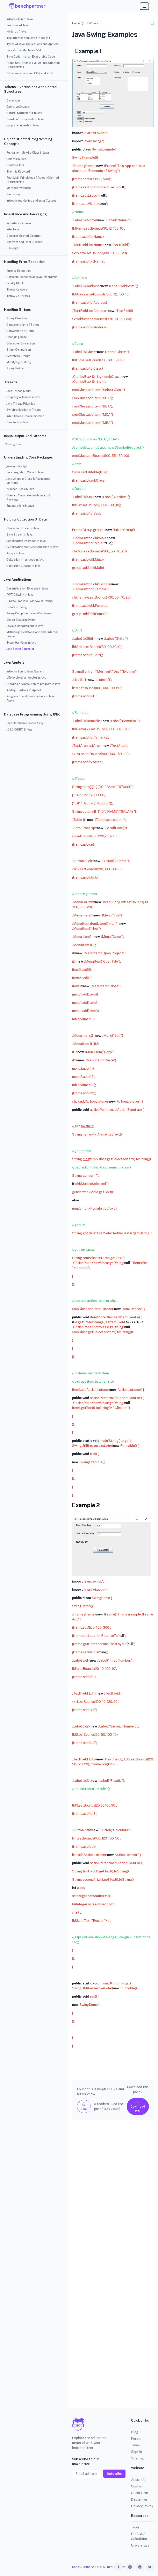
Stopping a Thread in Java (23, 397)
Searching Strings (18, 356)
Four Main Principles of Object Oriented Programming (32, 179)
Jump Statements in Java (22, 125)
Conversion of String (20, 331)
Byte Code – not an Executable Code (30, 56)
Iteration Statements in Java (25, 119)
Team (135, 2445)
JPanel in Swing (16, 607)
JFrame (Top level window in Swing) (29, 601)
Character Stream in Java (23, 528)
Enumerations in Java (20, 505)
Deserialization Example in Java (27, 588)
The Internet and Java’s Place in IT (29, 38)
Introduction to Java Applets (25, 671)
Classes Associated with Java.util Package (28, 497)
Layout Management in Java (24, 626)
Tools (135, 2527)
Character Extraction (20, 343)
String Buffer (15, 368)
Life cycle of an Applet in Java (26, 677)
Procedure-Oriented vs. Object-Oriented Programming (33, 65)
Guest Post (139, 2493)
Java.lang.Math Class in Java (25, 472)
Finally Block (15, 283)
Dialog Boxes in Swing (21, 619)
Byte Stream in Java (19, 534)
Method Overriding (18, 188)
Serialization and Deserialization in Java (32, 547)
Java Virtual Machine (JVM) (24, 50)
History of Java (16, 31)
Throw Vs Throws (18, 296)
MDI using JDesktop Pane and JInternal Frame (32, 634)
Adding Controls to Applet (23, 690)
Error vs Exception (18, 270)
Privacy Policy (142, 2506)
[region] (34, 1288)
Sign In (136, 2452)
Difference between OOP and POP (29, 73)
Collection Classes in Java (23, 565)
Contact (137, 2486)
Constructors (15, 165)
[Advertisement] (113, 2267)
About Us (138, 2480)
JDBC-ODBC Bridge (19, 729)
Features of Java (17, 25)
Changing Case (16, 337)
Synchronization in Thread (23, 409)
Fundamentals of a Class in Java (27, 152)
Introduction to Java (19, 19)
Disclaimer (139, 2499)
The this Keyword (18, 171)
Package (12, 248)
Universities (140, 2545)
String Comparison (18, 349)
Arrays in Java (15, 553)
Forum (136, 2439)
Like (84, 2106)
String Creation (16, 318)
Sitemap (137, 2458)
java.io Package (17, 466)
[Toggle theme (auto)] (118, 2567)
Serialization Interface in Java (26, 541)
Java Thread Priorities (20, 403)
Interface (12, 229)
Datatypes (13, 100)
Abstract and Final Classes (24, 242)
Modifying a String (18, 362)
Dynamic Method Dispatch (23, 235)
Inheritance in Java (18, 223)
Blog (134, 2432)
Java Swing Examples (20, 648)
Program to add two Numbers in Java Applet (30, 698)
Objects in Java (16, 159)
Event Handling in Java (21, 642)
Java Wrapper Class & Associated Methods (28, 480)
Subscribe (114, 2473)
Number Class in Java (20, 489)
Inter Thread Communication (25, 416)
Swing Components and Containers (29, 613)
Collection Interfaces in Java (25, 559)
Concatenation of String (22, 324)
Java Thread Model (18, 391)
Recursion (13, 194)
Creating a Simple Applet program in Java (33, 684)
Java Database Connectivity (24, 723)
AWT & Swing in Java (20, 594)
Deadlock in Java (17, 422)
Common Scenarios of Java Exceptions (31, 277)
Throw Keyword (17, 289)
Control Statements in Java (24, 112)
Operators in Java (17, 106)
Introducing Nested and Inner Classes (31, 200)
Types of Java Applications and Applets (32, 44)
